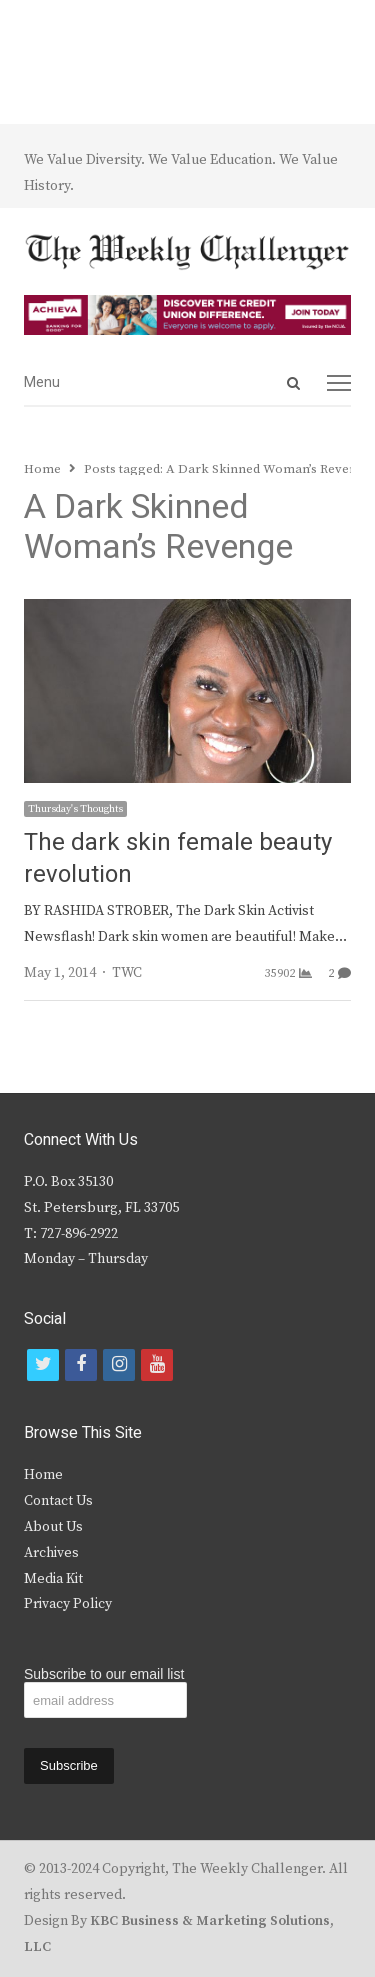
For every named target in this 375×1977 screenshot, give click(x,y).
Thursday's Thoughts (75, 809)
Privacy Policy (68, 1604)
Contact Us (58, 1501)
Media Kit (53, 1579)
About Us (53, 1527)
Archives (51, 1553)
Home (43, 1475)
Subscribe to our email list (104, 1674)
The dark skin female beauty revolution (178, 858)
